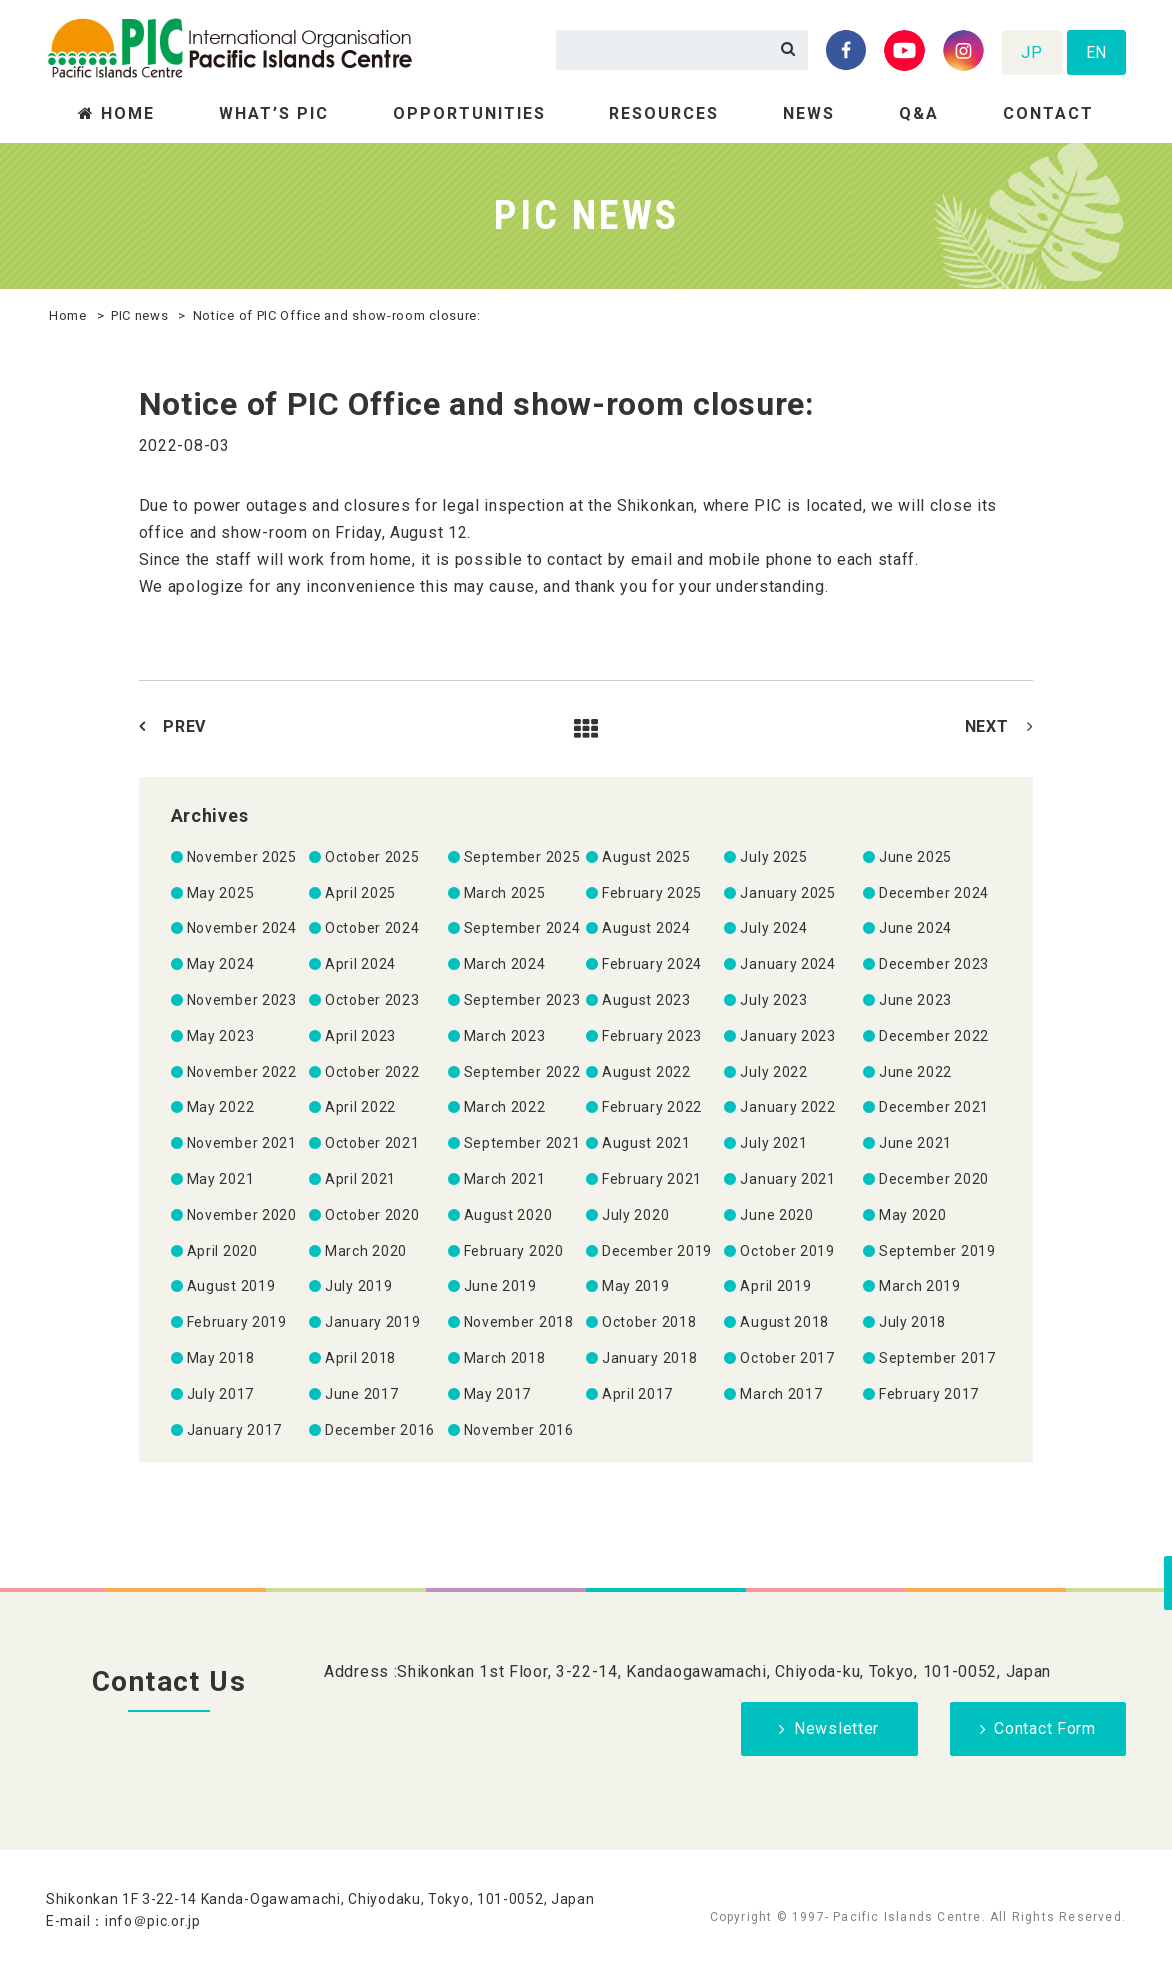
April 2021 (360, 1179)
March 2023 (505, 1036)
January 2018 (649, 1358)
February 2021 (652, 1179)
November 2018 (519, 1322)
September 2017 (937, 1358)
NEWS (809, 113)
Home (68, 315)
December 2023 (934, 964)
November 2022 (242, 1072)
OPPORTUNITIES (469, 113)
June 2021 (915, 1143)
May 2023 (221, 1036)
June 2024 (915, 928)
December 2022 (934, 1036)
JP (1031, 52)
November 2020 (242, 1215)
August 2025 (646, 857)
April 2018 (360, 1358)
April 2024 (360, 964)
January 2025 (787, 893)
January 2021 (787, 1179)
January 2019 (372, 1322)
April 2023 (360, 1036)
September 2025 (522, 857)
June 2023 (915, 1000)
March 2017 (781, 1394)
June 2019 (500, 1286)
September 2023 (522, 1000)
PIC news (140, 315)
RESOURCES (664, 113)
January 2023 (787, 1036)
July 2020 (635, 1215)
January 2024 (787, 964)
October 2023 (372, 1000)
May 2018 (221, 1358)
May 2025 (221, 893)
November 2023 (242, 1000)
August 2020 (508, 1215)
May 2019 (636, 1286)
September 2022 (522, 1072)
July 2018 (912, 1322)
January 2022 (787, 1107)
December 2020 (934, 1179)
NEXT (987, 726)
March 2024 (505, 964)
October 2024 (372, 928)
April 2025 (360, 893)
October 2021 (372, 1143)
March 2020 (366, 1251)
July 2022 (773, 1072)
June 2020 (776, 1215)
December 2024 (934, 893)
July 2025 (773, 857)
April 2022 (360, 1107)
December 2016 (380, 1430)
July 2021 (773, 1143)
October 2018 (649, 1322)
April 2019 (775, 1286)
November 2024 (242, 928)
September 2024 (522, 928)
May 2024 (221, 964)
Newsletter (836, 1728)
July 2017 (220, 1394)
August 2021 (646, 1143)
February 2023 (652, 1036)
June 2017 (361, 1394)
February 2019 (237, 1322)
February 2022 (652, 1107)
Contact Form (1044, 1728)
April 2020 (222, 1251)
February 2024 (652, 964)
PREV (184, 726)
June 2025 (915, 857)
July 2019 (358, 1286)
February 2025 (652, 893)
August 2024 (646, 928)
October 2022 (372, 1072)
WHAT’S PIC (274, 113)
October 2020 (372, 1215)
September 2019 (937, 1251)
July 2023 (773, 1000)
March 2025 (505, 893)
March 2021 (505, 1179)
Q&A (919, 113)
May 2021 (221, 1179)
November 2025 (242, 857)
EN (1096, 52)
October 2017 (787, 1358)
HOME (128, 113)
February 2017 (929, 1394)
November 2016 (519, 1430)
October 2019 (787, 1251)
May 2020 (913, 1215)
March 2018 (505, 1358)
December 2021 (934, 1107)
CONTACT (1048, 113)
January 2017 (234, 1430)
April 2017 (637, 1394)
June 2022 (915, 1072)
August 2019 (231, 1286)
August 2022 (646, 1072)
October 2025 (372, 857)
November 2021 (242, 1143)
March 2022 (505, 1107)
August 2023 (646, 1000)
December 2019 (657, 1251)
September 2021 (522, 1143)
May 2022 (221, 1107)
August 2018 (784, 1322)
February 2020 (514, 1251)
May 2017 (498, 1394)
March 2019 (920, 1286)
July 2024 (773, 928)
